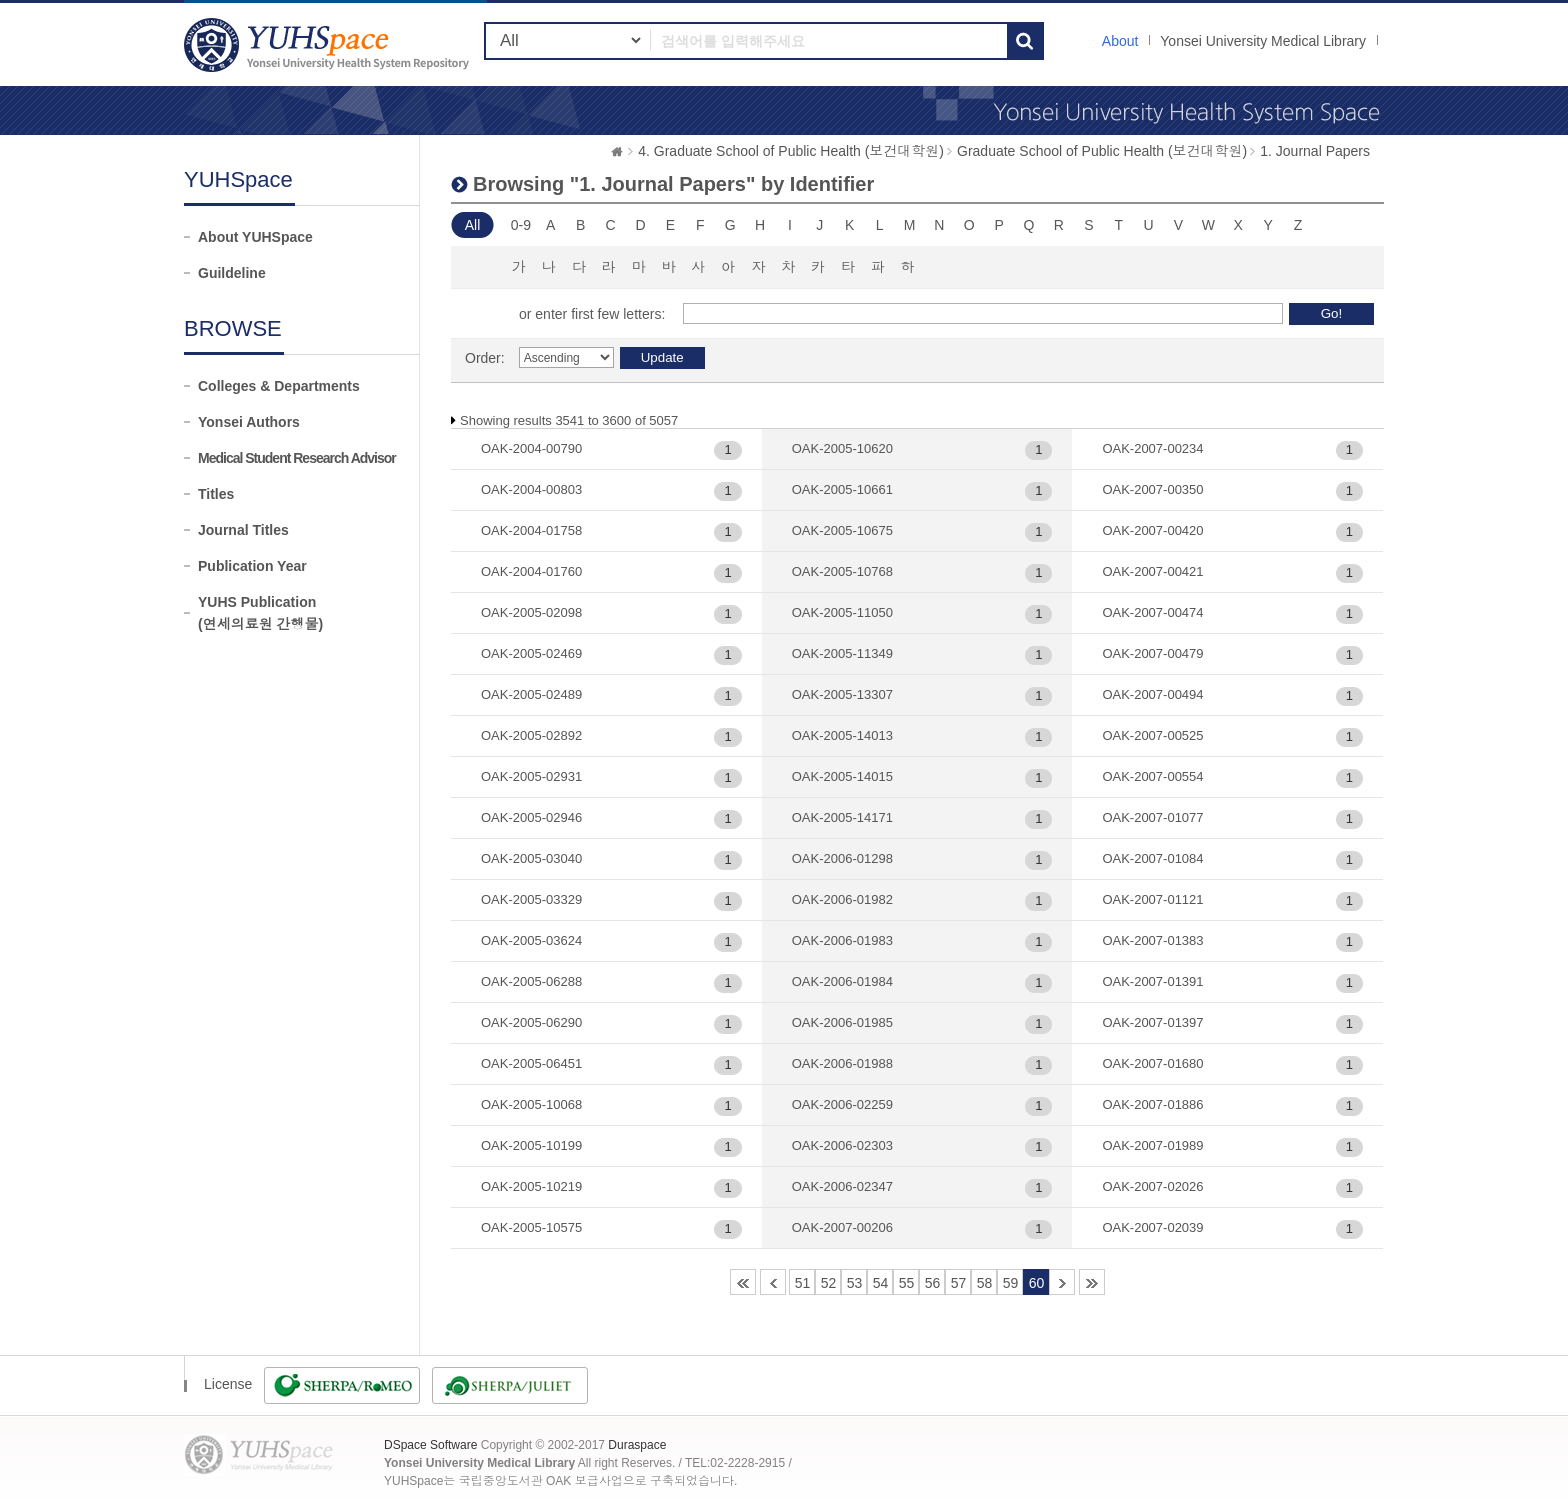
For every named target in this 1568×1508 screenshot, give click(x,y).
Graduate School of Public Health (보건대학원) (1102, 151)
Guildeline (232, 273)
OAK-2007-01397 (1152, 1022)
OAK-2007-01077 (1152, 817)
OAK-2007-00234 (1152, 448)
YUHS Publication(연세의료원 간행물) (260, 613)
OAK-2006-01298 (842, 858)
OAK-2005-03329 (531, 899)
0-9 (521, 225)
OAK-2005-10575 (531, 1227)
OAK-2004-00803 (531, 489)
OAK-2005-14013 (842, 735)
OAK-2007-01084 (1152, 858)
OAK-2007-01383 (1152, 940)
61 (1062, 1282)
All (473, 225)
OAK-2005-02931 (531, 776)
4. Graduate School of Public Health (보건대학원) (791, 151)
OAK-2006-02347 (842, 1186)
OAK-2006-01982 (842, 899)
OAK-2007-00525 (1152, 735)
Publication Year (252, 566)
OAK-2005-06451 (531, 1063)
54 (881, 1283)
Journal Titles (243, 530)
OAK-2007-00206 (842, 1227)
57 (959, 1283)
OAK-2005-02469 (531, 653)
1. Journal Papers (1315, 151)
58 (985, 1283)
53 (855, 1283)
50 (773, 1282)
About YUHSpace (255, 237)
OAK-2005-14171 (842, 817)
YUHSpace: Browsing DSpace (329, 44)
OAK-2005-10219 (531, 1186)
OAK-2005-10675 (842, 530)
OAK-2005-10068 (531, 1104)
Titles (216, 494)
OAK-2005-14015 (842, 776)
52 (829, 1283)
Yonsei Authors (249, 422)
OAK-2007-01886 (1152, 1104)
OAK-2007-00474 (1152, 612)
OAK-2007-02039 (1152, 1227)
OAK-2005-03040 (531, 858)
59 (1011, 1283)
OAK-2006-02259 (842, 1104)
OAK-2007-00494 (1152, 694)
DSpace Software (430, 1445)
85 (1092, 1282)
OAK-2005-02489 (531, 694)
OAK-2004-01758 (531, 530)
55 (907, 1283)
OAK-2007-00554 (1152, 776)
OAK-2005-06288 (531, 981)
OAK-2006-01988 (842, 1063)
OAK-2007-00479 (1152, 653)
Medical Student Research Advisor (297, 458)
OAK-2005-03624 (531, 940)
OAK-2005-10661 (842, 489)
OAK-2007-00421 (1152, 571)
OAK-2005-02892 (531, 735)
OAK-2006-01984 (842, 981)
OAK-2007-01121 (1152, 899)
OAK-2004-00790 (531, 448)
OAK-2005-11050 (842, 612)
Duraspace (637, 1445)
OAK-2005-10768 (842, 571)
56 (933, 1283)
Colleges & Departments (279, 386)
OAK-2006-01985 (842, 1022)
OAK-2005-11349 (842, 653)
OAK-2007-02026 (1152, 1186)
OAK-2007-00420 (1152, 530)
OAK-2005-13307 (842, 694)
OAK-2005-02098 (531, 612)
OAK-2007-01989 (1152, 1145)
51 (803, 1283)
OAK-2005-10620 (842, 448)
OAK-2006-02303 (842, 1145)
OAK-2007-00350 (1152, 489)
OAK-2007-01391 (1152, 981)
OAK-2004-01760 (531, 571)
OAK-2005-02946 (531, 817)
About (1120, 41)
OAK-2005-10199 (531, 1145)
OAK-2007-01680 (1152, 1063)
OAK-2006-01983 (842, 940)
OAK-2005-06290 (531, 1022)
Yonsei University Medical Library (1263, 41)
